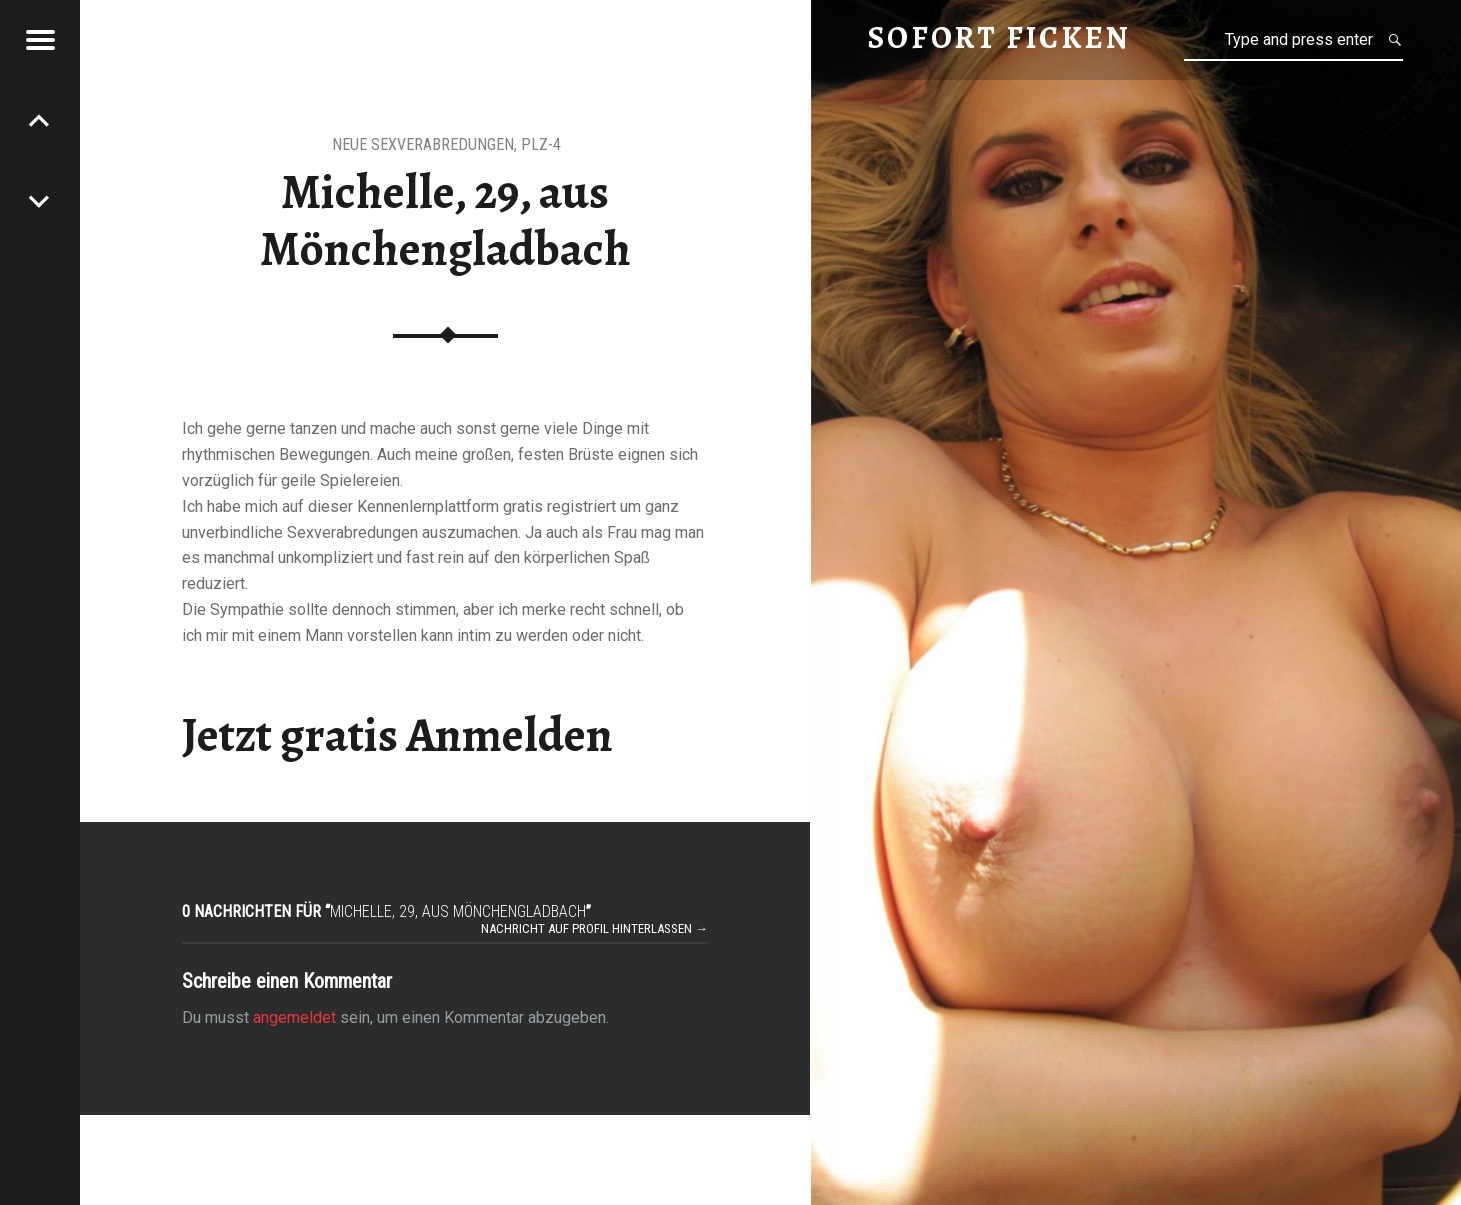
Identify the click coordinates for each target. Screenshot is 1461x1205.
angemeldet (294, 1017)
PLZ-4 (541, 144)
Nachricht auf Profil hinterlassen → (594, 928)
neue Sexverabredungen (423, 144)
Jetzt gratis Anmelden (397, 735)
